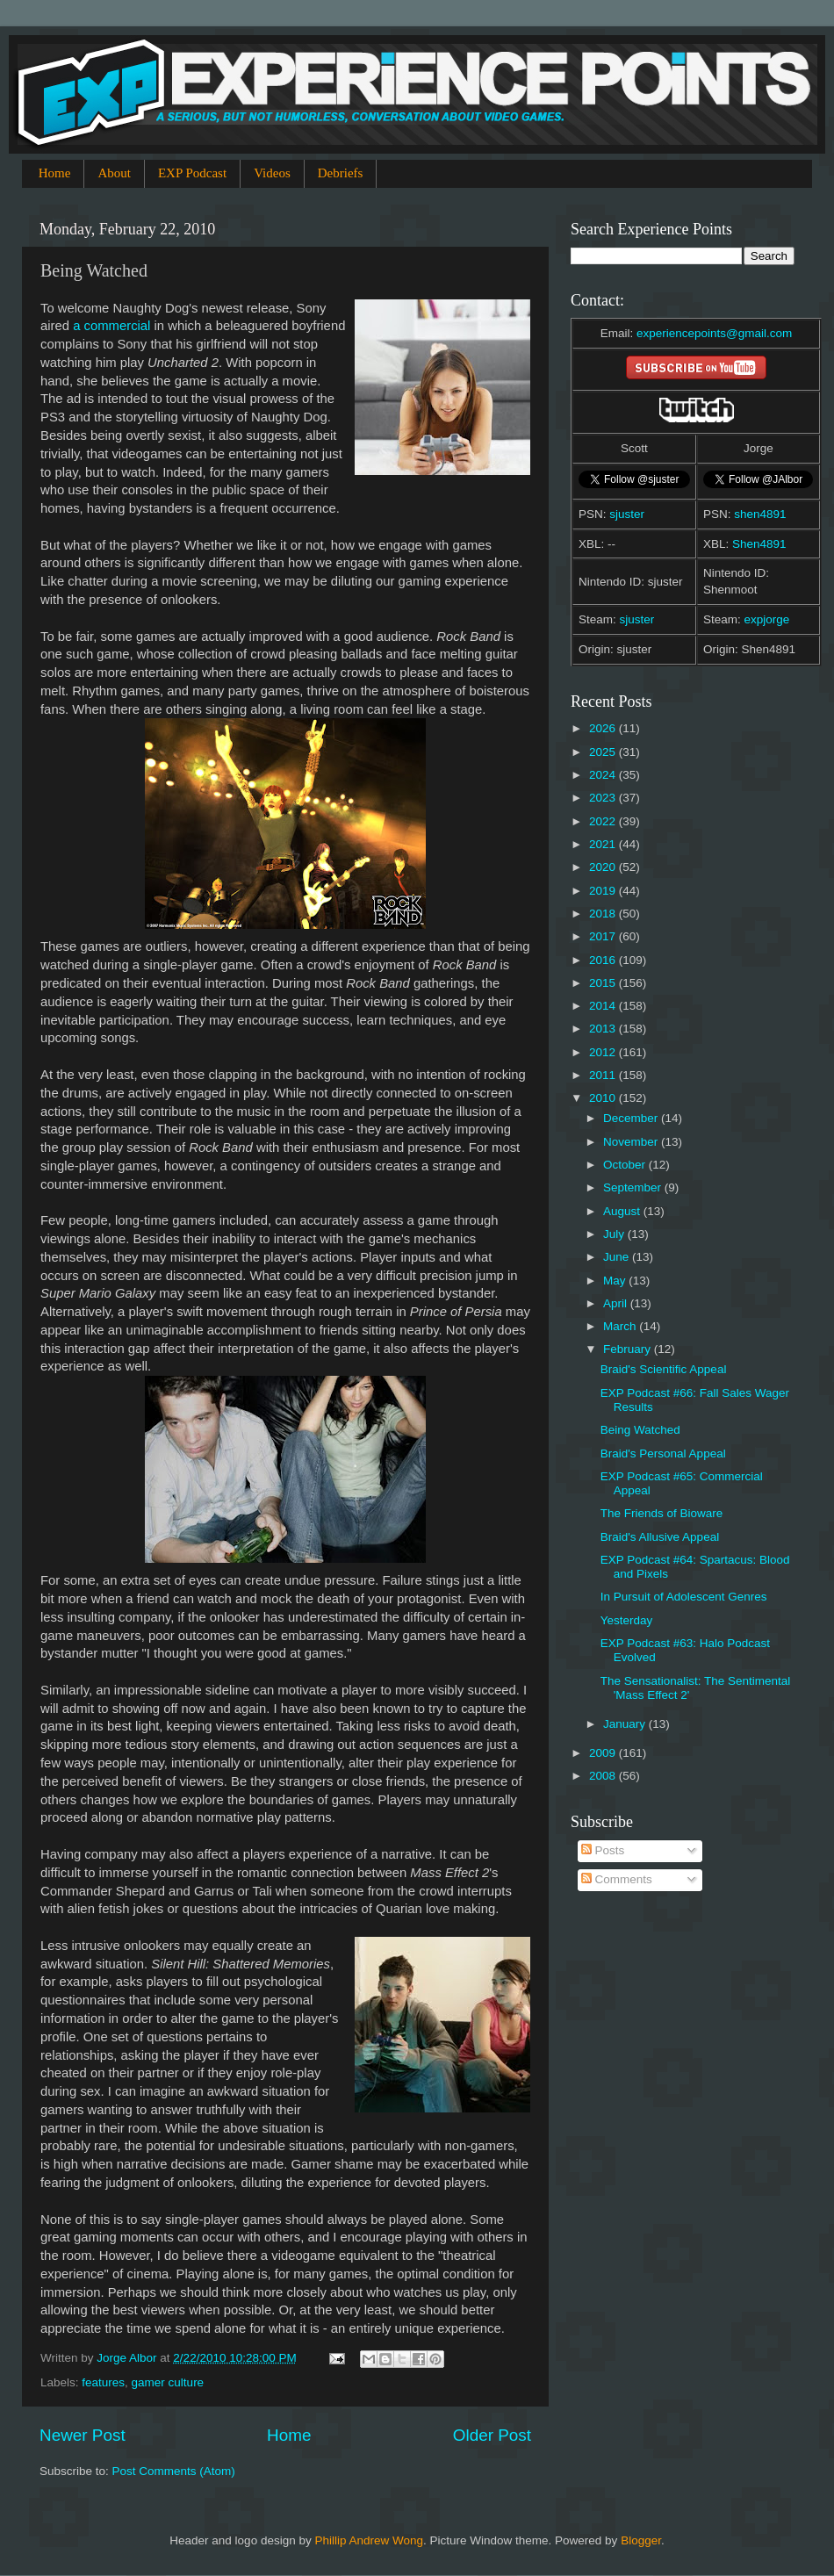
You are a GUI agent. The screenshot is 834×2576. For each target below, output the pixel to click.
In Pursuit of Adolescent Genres (683, 1596)
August (623, 1211)
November (632, 1141)
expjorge (767, 619)
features (103, 2382)
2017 (604, 936)
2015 (604, 982)
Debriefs (340, 173)
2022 (604, 821)
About (114, 173)
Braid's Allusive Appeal (659, 1536)
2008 (604, 1775)
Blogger (641, 2540)
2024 (604, 774)
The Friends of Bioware (661, 1513)
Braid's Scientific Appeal (663, 1369)
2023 (604, 797)
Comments (616, 1879)
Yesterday (626, 1620)
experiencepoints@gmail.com (714, 333)
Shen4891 (759, 543)
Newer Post (83, 2435)
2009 (604, 1752)
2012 (604, 1052)
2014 (604, 1005)
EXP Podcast (192, 173)
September (634, 1187)
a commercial (111, 326)
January (626, 1724)
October (626, 1164)
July (615, 1234)
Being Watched (640, 1429)
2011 (604, 1075)
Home (55, 173)
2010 (604, 1098)
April (616, 1303)
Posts (603, 1850)
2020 (604, 867)
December (632, 1118)
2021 (604, 844)
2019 (604, 890)
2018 (604, 913)
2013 (604, 1028)
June (617, 1256)
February (628, 1349)
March (621, 1326)
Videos (272, 173)
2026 (604, 728)
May (616, 1280)
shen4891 (760, 514)
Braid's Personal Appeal (663, 1453)
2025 (604, 752)
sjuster (626, 514)
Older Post (492, 2435)
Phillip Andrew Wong (368, 2540)
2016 (604, 960)
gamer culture (168, 2382)
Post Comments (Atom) (173, 2471)
